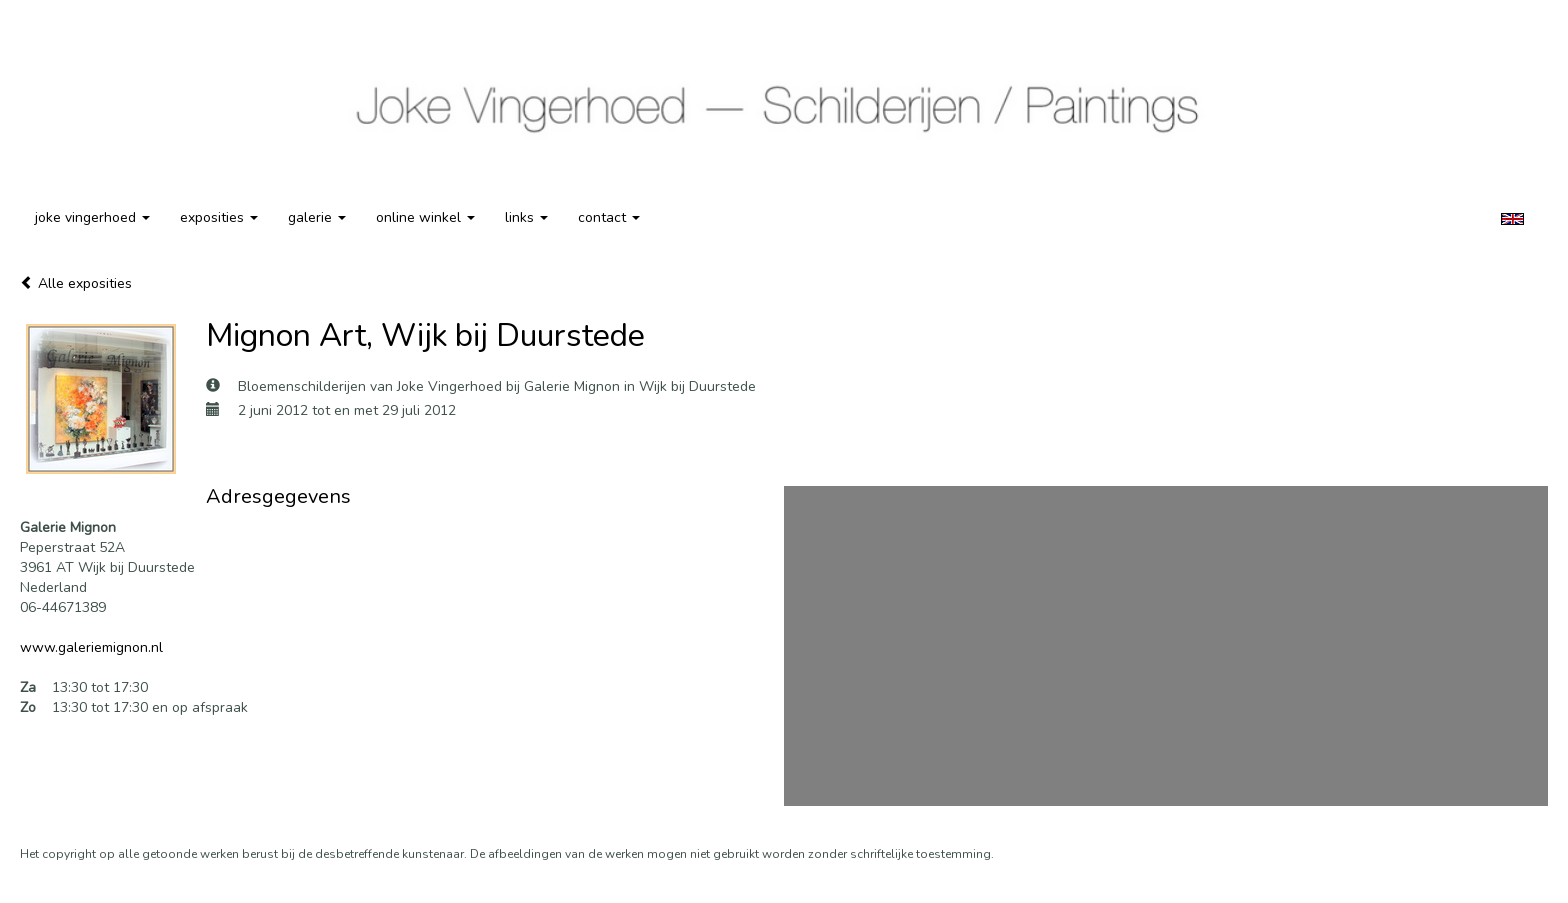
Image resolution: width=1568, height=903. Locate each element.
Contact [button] (609, 217)
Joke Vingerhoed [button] (92, 217)
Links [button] (526, 217)
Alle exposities (76, 283)
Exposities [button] (219, 217)
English (1512, 219)
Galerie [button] (317, 217)
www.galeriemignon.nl (91, 647)
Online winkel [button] (425, 217)
